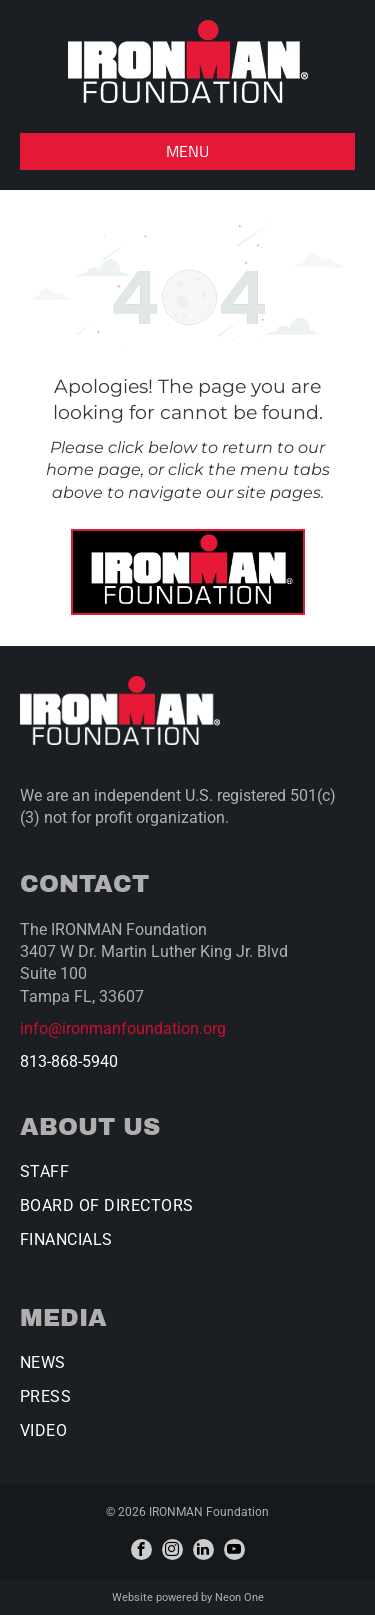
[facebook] (141, 1549)
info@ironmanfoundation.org (123, 1028)
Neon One (239, 1597)
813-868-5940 (69, 1061)
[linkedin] (203, 1549)
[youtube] (234, 1549)
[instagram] (172, 1549)
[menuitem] (187, 1179)
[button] (187, 151)
